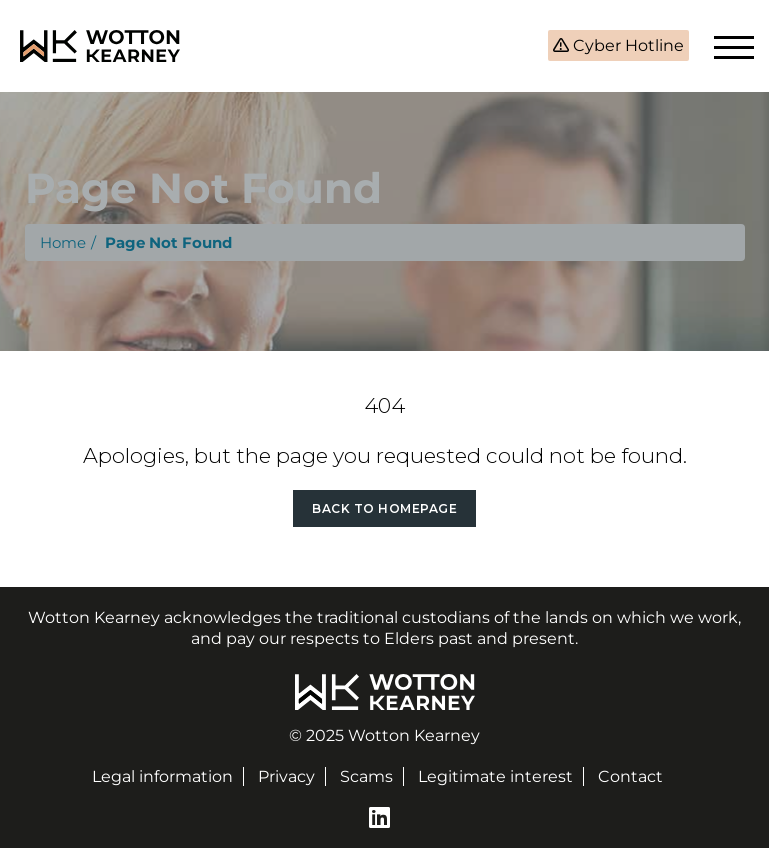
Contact (630, 776)
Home (63, 242)
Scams (366, 776)
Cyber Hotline (626, 45)
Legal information (162, 776)
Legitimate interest (495, 776)
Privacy (286, 776)
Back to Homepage (384, 508)
